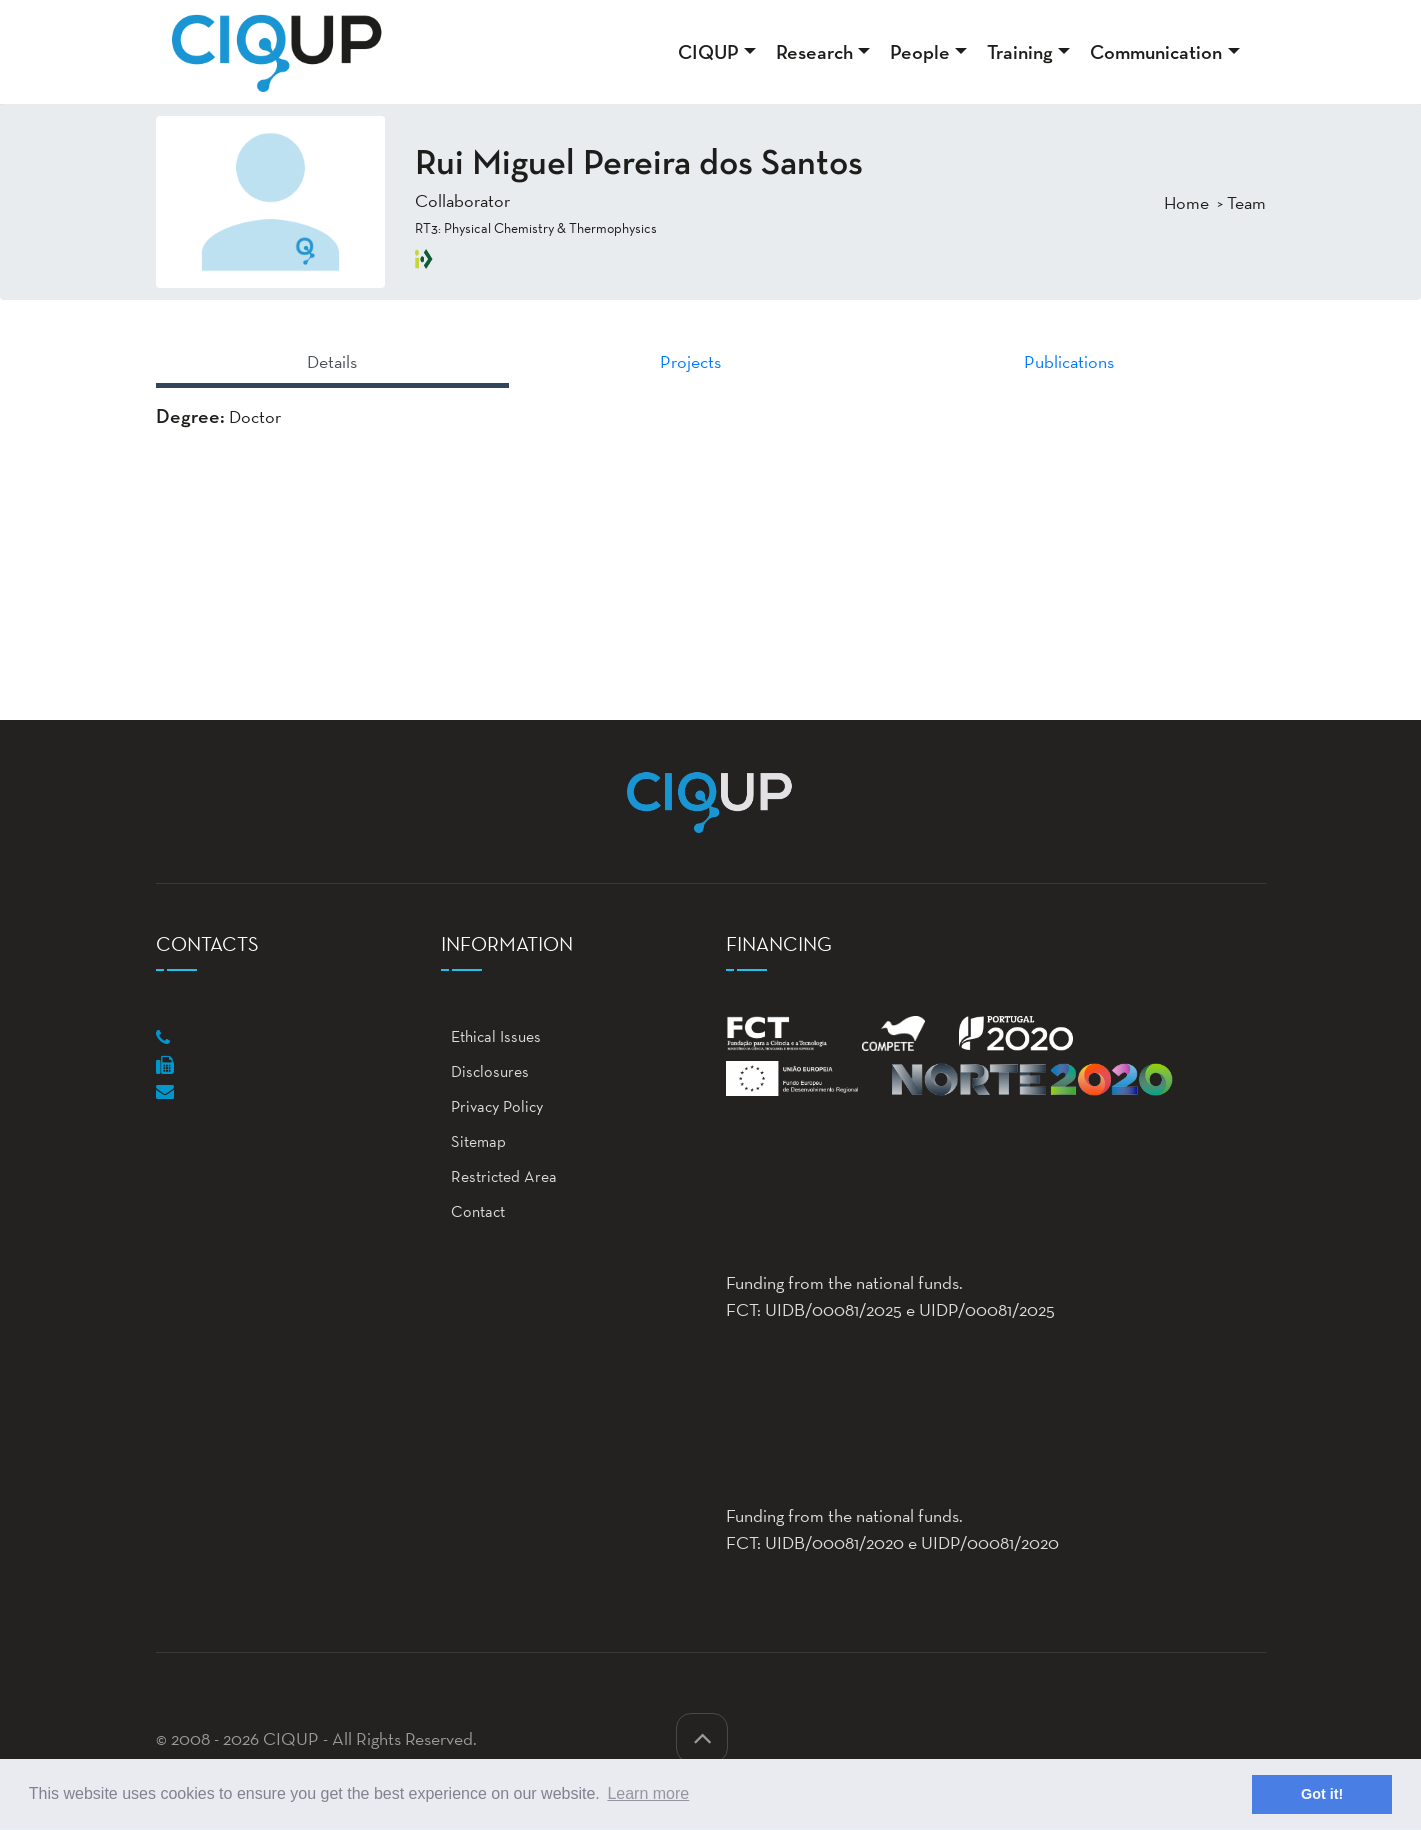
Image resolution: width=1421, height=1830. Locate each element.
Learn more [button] (648, 1793)
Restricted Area (499, 1176)
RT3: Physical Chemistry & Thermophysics (536, 228)
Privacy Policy (492, 1106)
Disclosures (485, 1071)
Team (1246, 202)
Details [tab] (332, 361)
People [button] (920, 52)
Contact (473, 1211)
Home (1186, 202)
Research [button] (814, 52)
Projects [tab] (690, 361)
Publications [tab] (1069, 361)
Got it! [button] (1322, 1794)
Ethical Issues (491, 1036)
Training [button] (1020, 52)
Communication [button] (1156, 52)
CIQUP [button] (708, 52)
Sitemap (473, 1141)
